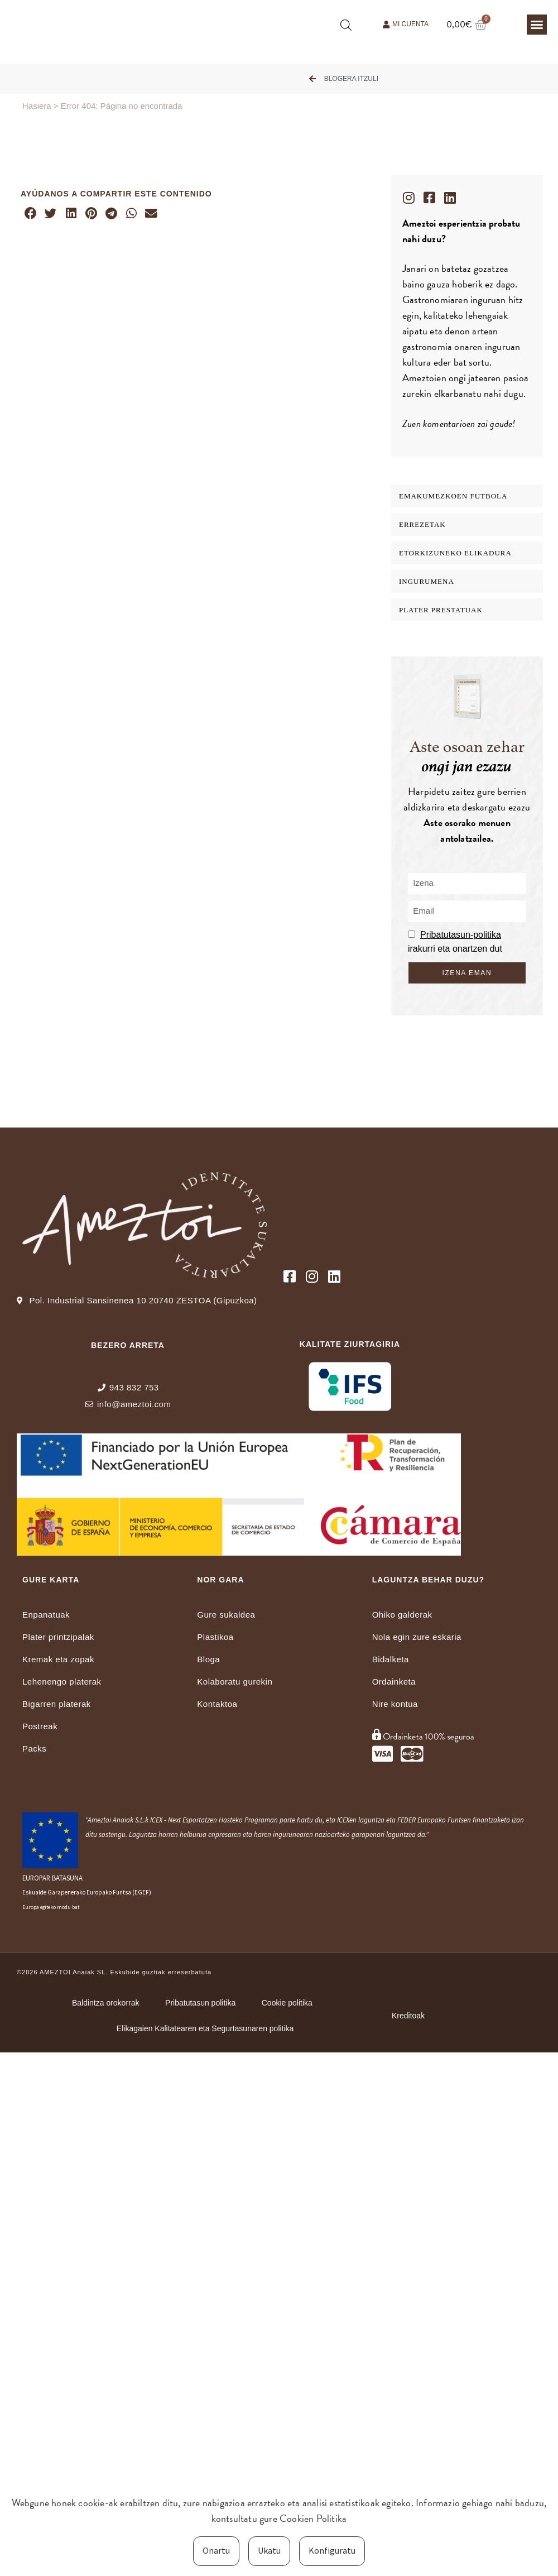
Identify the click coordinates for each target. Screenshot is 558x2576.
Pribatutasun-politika (460, 934)
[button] (537, 25)
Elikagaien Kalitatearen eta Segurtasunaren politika (206, 2028)
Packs (34, 1748)
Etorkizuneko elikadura (455, 553)
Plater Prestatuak (441, 610)
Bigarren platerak (56, 1704)
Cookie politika (289, 2002)
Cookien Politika (313, 2518)
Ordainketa (394, 1681)
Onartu (216, 2550)
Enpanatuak (46, 1614)
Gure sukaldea (226, 1614)
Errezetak (422, 524)
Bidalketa (390, 1659)
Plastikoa (215, 1637)
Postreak (39, 1726)
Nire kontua (395, 1704)
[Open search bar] (346, 25)
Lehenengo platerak (62, 1681)
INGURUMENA (426, 581)
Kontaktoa (217, 1704)
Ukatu (269, 2550)
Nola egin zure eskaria (416, 1637)
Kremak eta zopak (58, 1659)
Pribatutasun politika (200, 2002)
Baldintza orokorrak (102, 2002)
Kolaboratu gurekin (234, 1681)
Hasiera (36, 106)
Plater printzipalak (58, 1637)
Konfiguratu (332, 2550)
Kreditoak (408, 2015)
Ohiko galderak (402, 1614)
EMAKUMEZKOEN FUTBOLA (453, 496)
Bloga (208, 1659)
